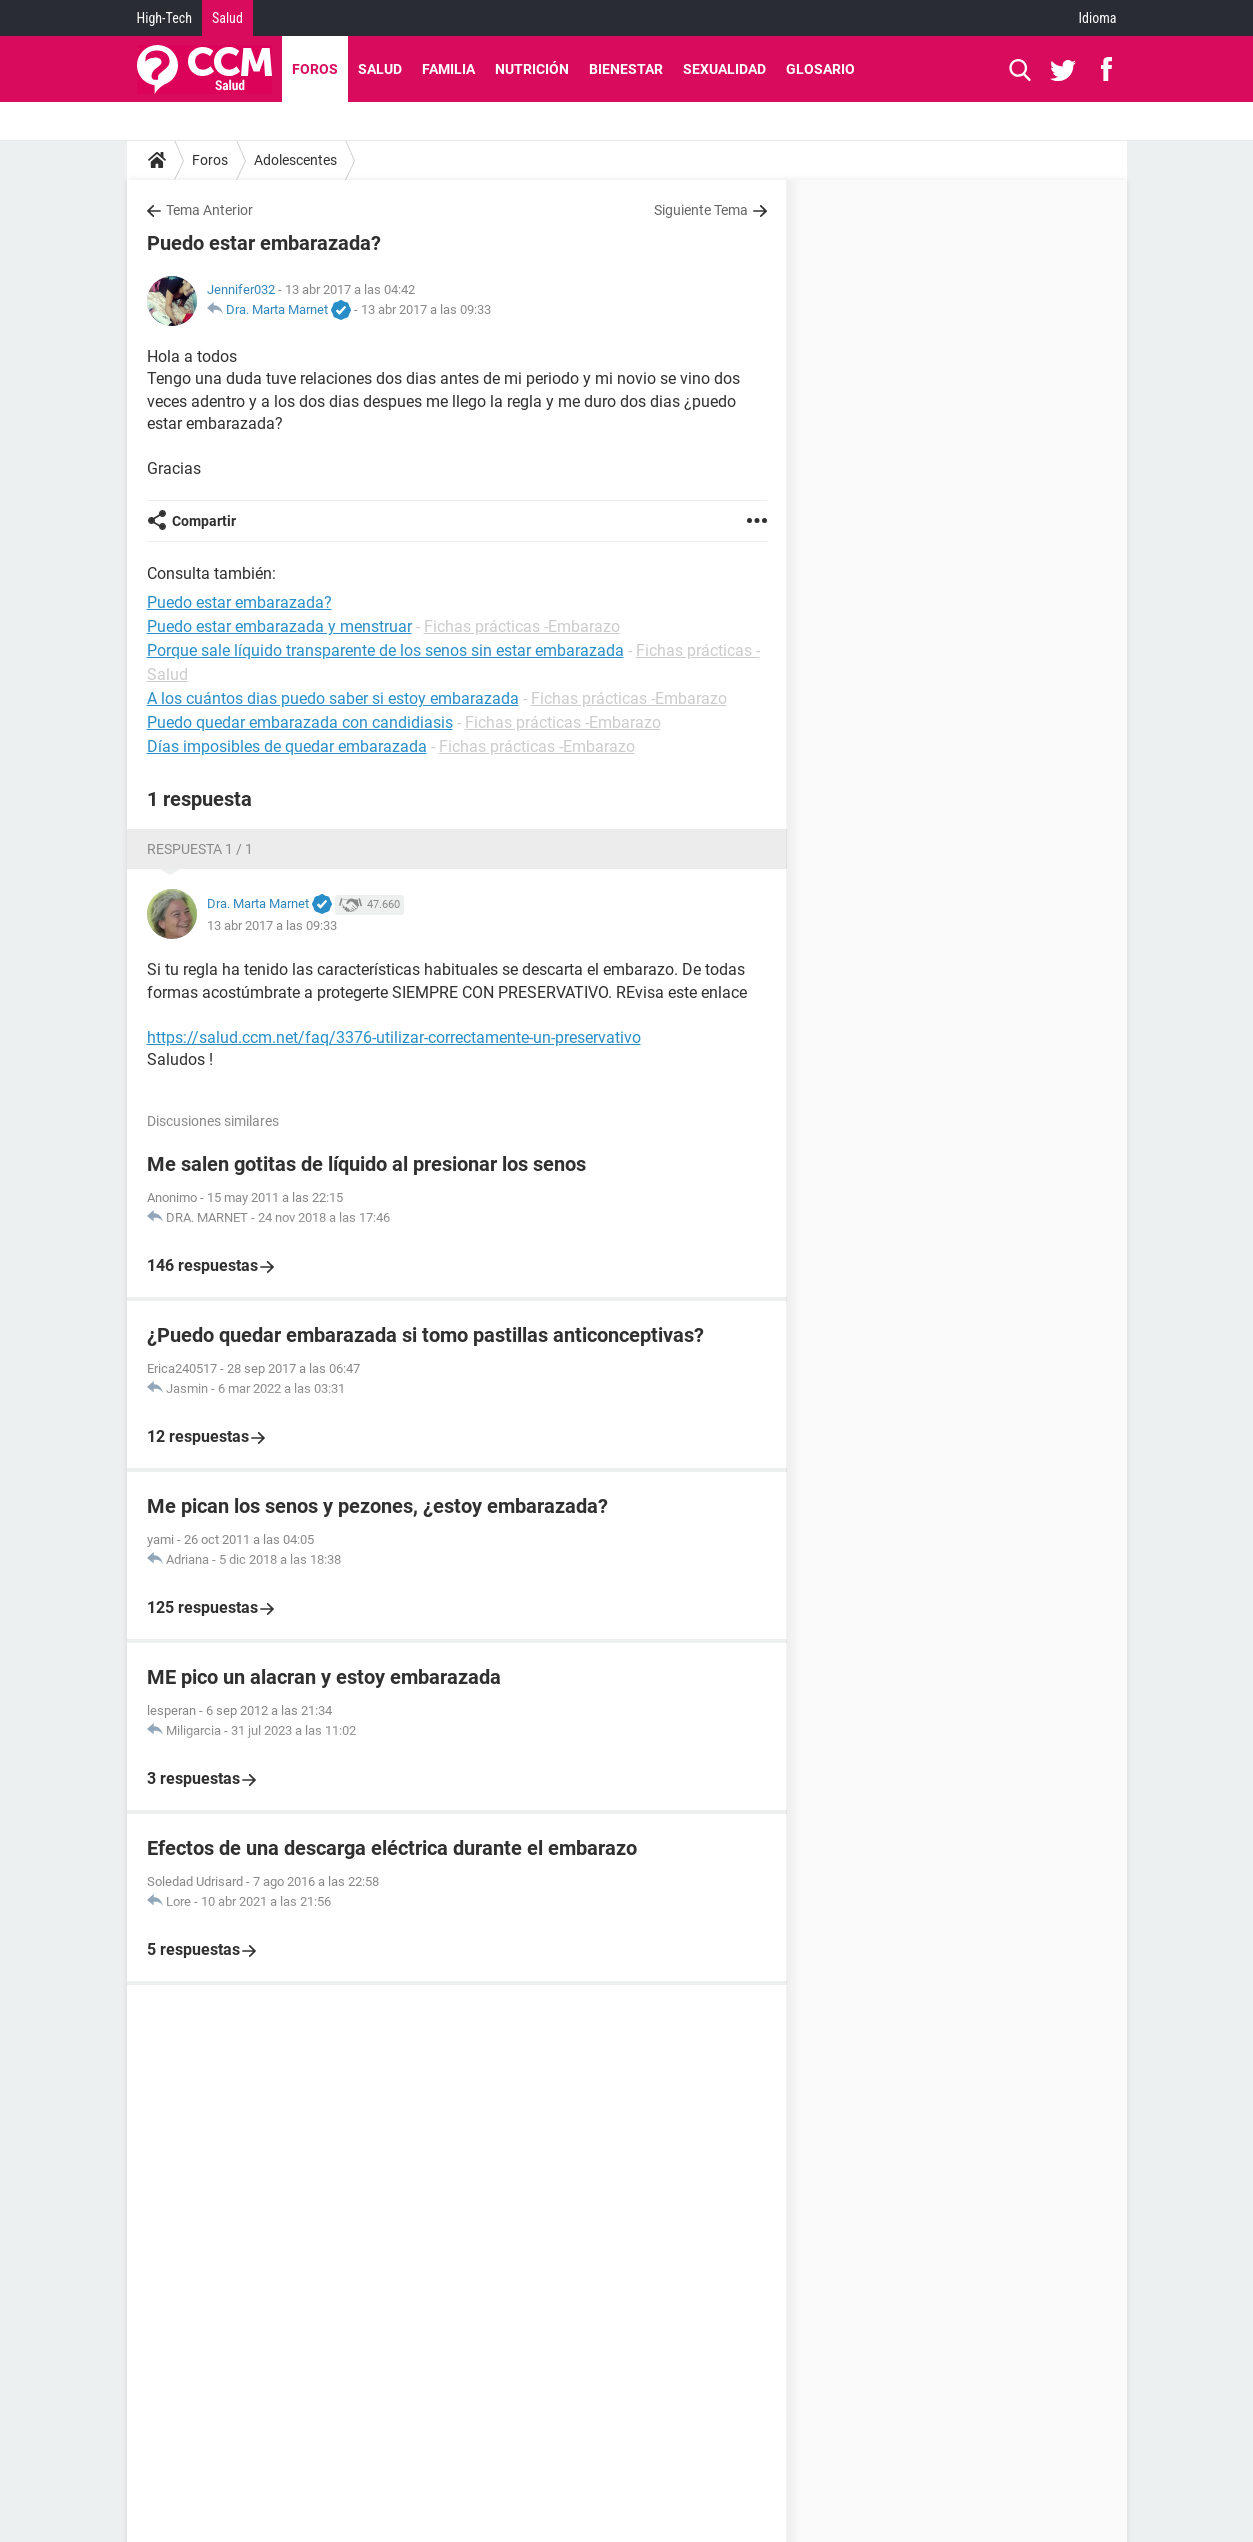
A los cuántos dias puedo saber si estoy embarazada (333, 698)
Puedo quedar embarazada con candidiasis (300, 722)
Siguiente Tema (701, 210)
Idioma (1098, 18)
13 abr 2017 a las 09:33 (426, 309)
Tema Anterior (209, 210)
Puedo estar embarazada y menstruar (279, 626)
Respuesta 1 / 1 (200, 849)
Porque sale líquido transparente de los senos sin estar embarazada (385, 650)
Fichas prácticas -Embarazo (522, 626)
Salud (227, 18)
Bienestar (626, 69)
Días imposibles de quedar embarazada (287, 746)
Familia (448, 69)
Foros (315, 69)
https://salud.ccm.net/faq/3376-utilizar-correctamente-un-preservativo (394, 1037)
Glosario (820, 69)
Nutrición (532, 69)
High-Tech (164, 18)
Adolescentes (295, 160)
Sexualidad (724, 69)
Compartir (204, 521)
